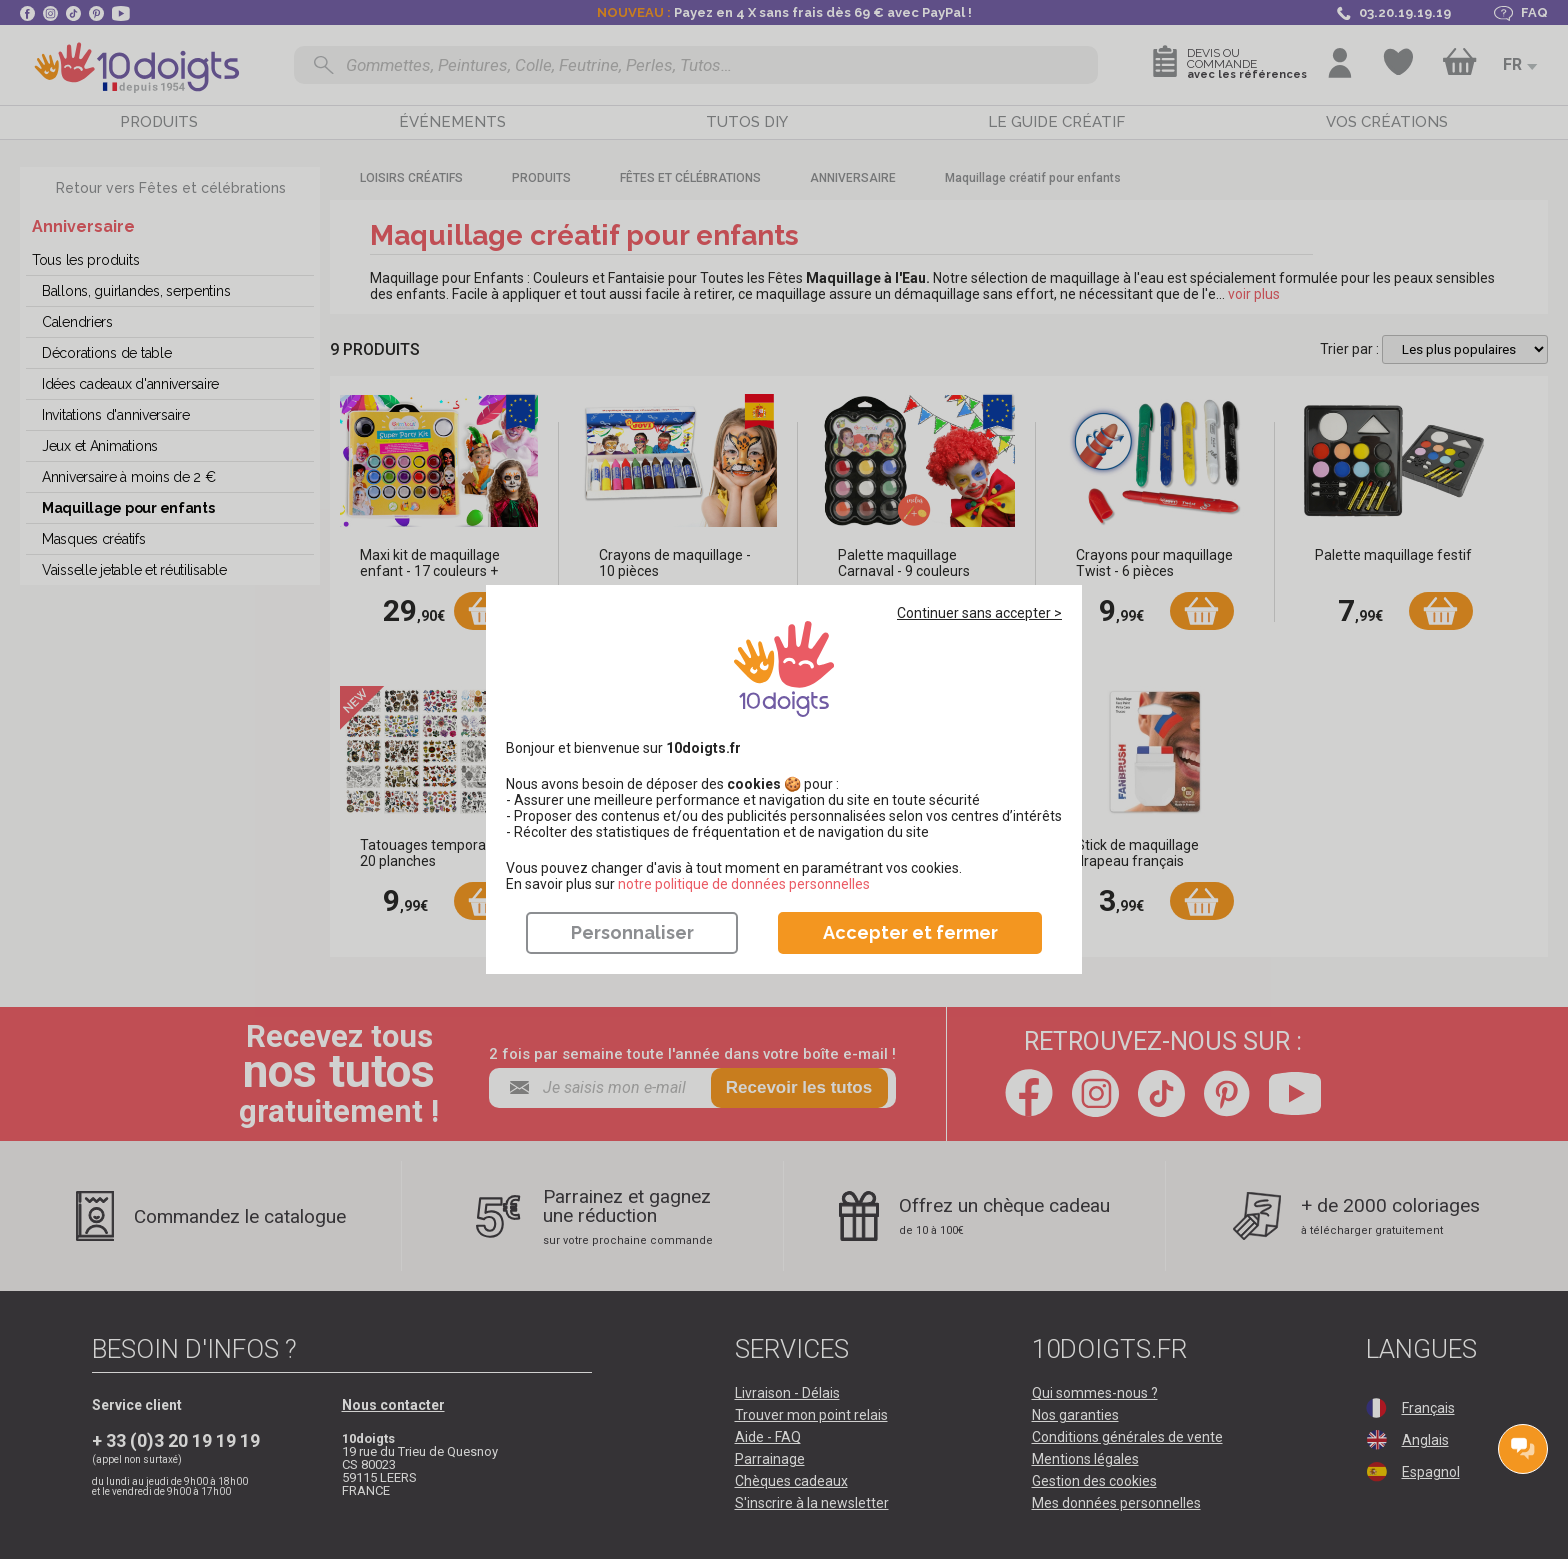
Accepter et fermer (910, 932)
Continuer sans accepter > (979, 613)
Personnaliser (632, 932)
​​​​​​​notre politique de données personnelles (744, 884)
